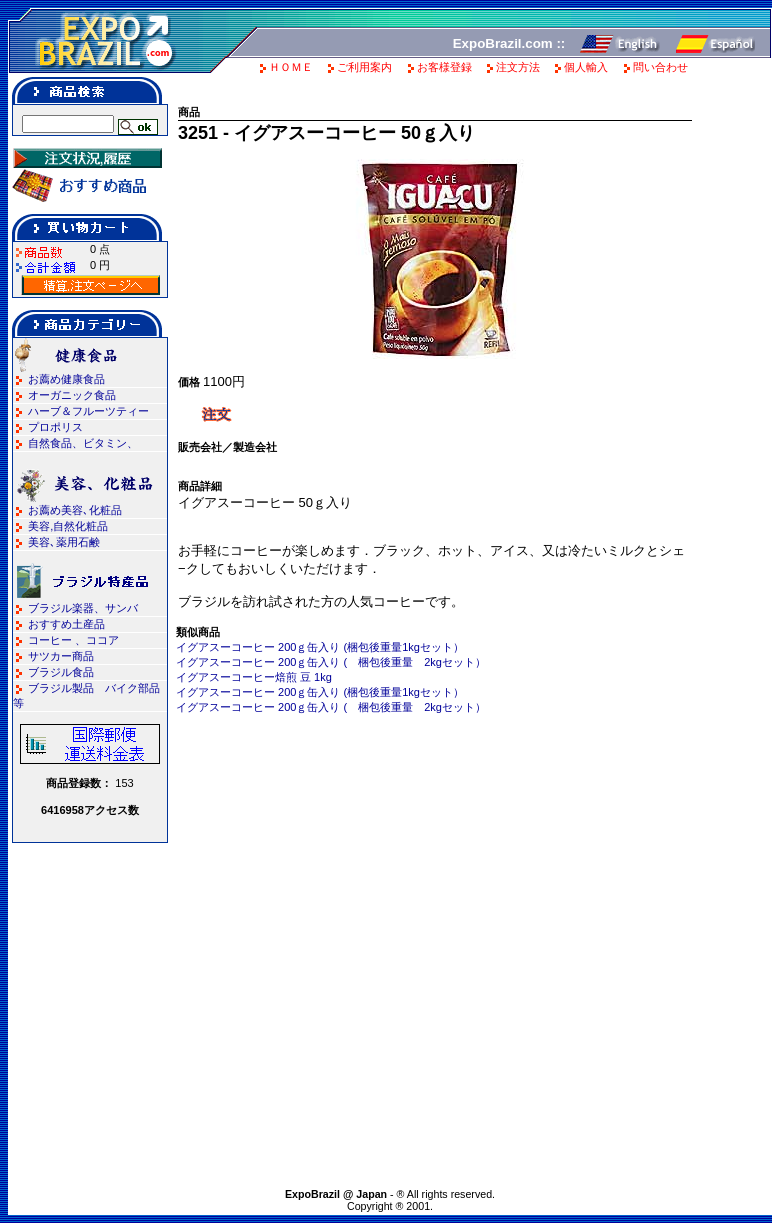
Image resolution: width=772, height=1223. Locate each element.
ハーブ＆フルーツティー (88, 411)
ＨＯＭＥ (291, 67)
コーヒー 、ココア (73, 640)
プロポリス (55, 427)
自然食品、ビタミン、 (83, 443)
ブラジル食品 (61, 672)
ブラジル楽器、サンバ (83, 608)
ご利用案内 (364, 67)
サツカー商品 (61, 656)
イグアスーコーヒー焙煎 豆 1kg (254, 677)
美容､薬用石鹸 (64, 542)
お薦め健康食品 (66, 379)
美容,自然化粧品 (68, 526)
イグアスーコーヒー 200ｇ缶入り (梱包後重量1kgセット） (320, 647)
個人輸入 (586, 67)
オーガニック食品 (72, 395)
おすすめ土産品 (66, 624)
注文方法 (518, 67)
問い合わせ (660, 67)
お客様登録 (444, 67)
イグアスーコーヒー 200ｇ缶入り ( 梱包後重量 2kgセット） (331, 662)
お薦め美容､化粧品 (75, 510)
